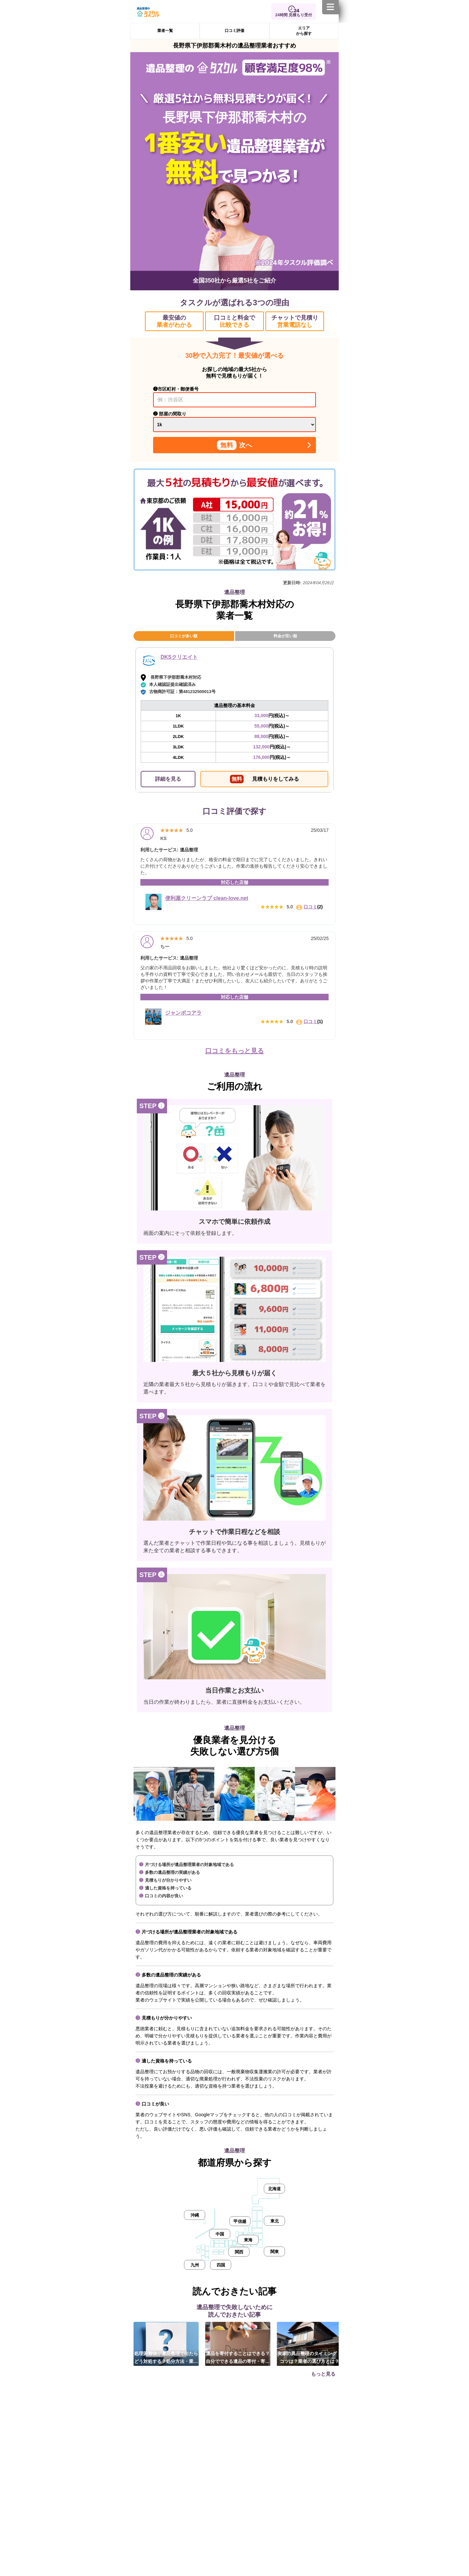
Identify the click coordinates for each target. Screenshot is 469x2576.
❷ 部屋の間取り (169, 413)
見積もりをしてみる (264, 779)
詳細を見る (168, 779)
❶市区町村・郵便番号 (176, 389)
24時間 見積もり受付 (293, 15)
